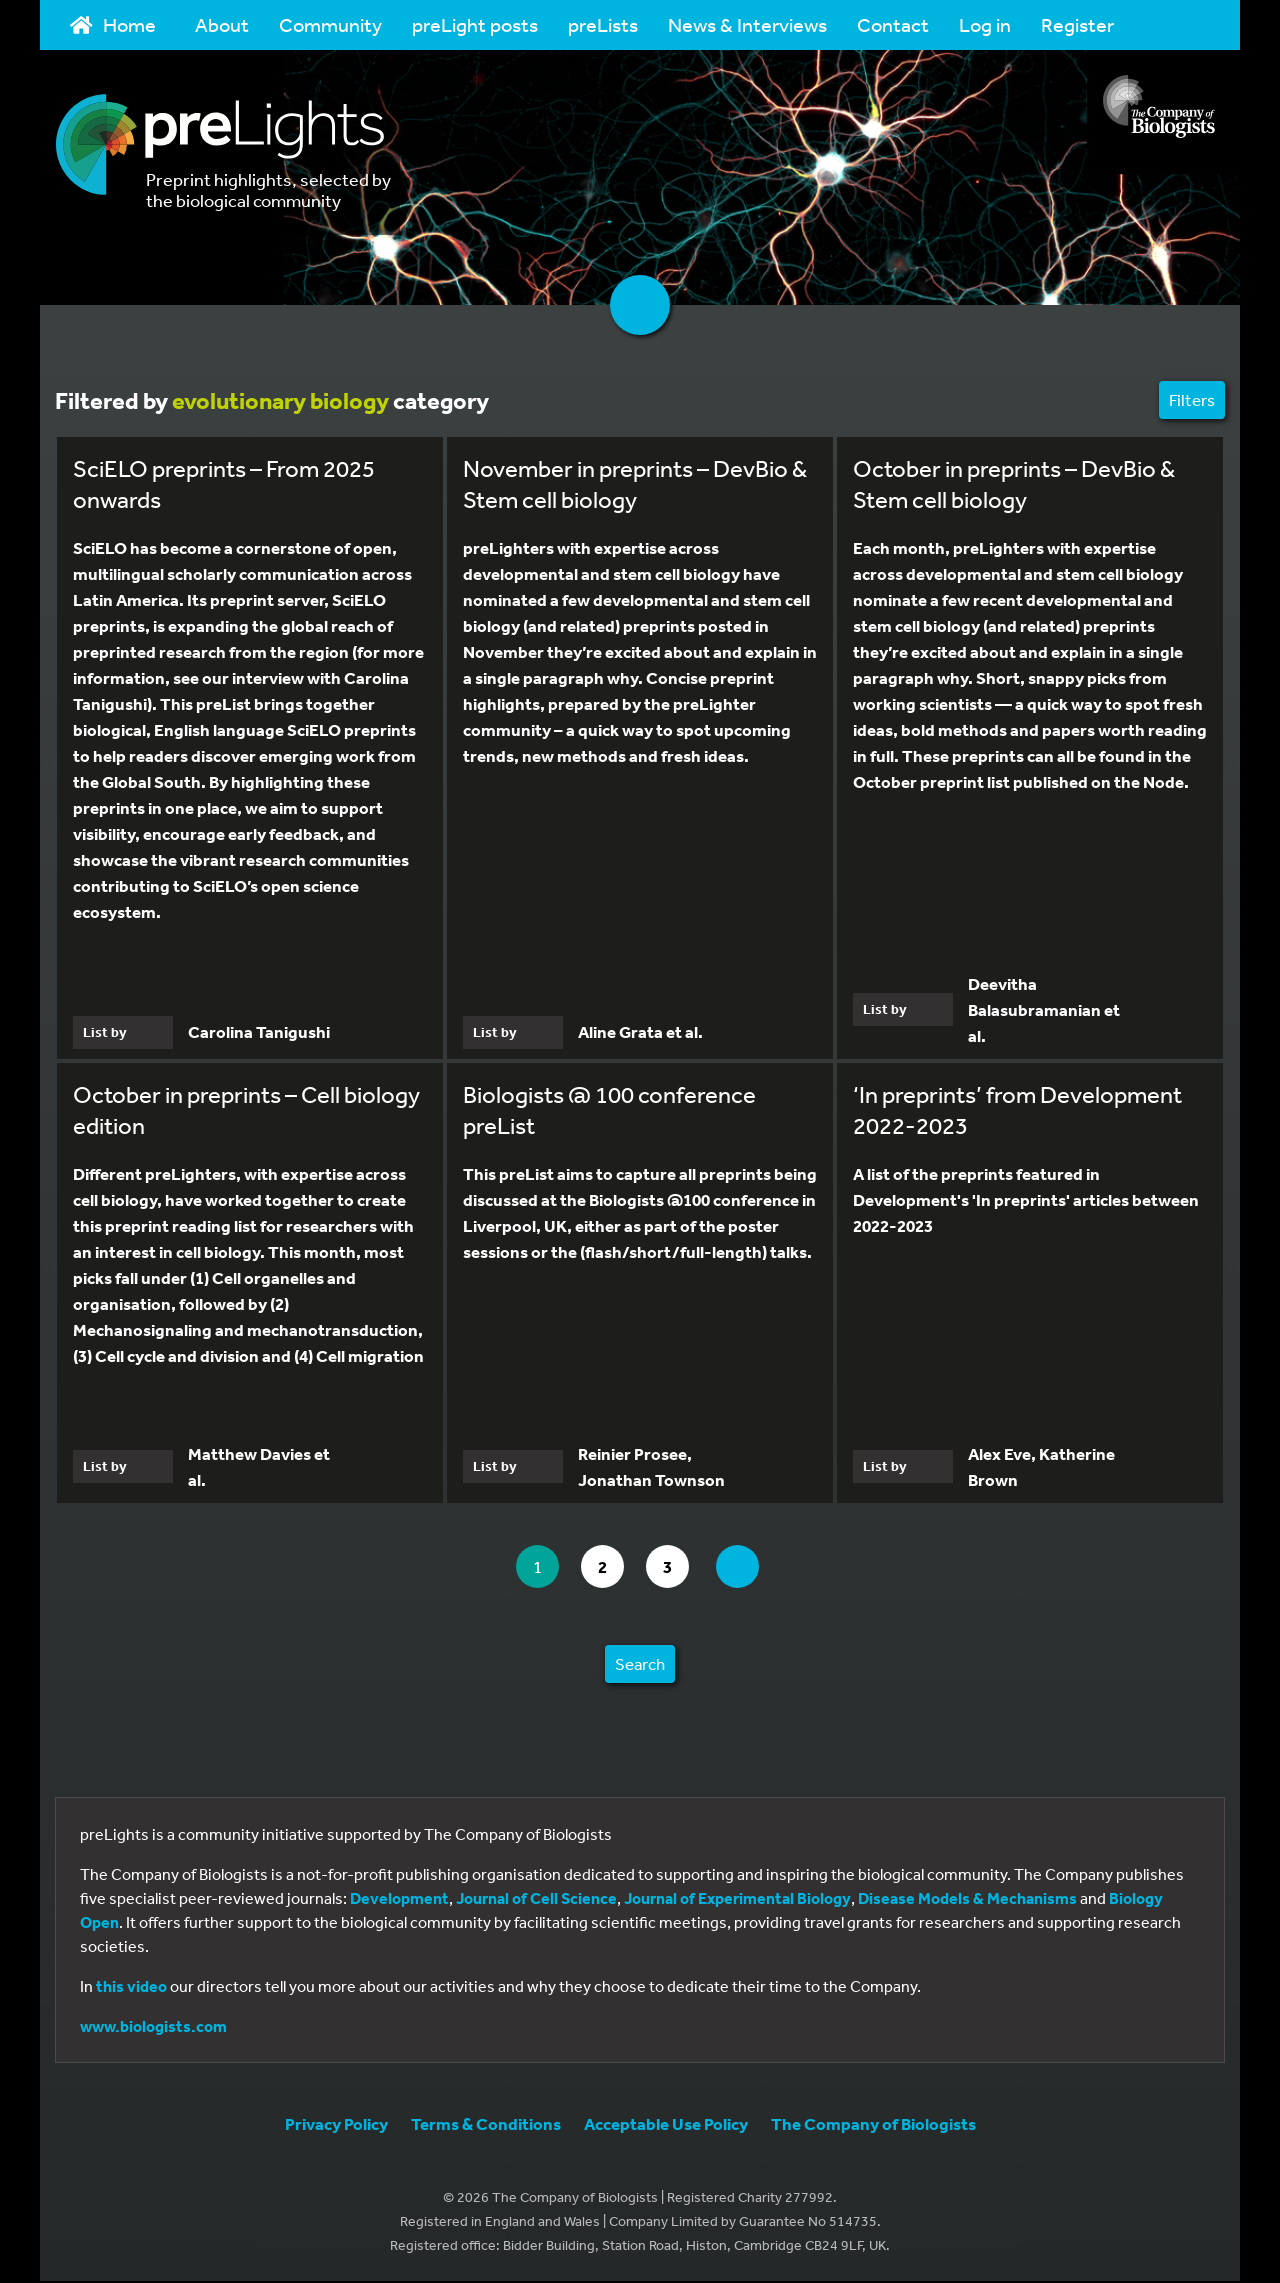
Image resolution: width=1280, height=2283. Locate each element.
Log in (985, 24)
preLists (603, 24)
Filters (1192, 399)
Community (330, 24)
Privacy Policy (336, 2125)
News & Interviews (747, 24)
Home (113, 24)
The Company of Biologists (873, 2125)
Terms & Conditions (486, 2125)
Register (1077, 24)
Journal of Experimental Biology (737, 1900)
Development (399, 1900)
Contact (893, 24)
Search (640, 1665)
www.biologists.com (153, 2028)
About (222, 24)
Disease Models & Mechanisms (967, 1900)
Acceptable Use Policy (666, 2125)
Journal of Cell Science (536, 1900)
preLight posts (475, 24)
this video (131, 1988)
